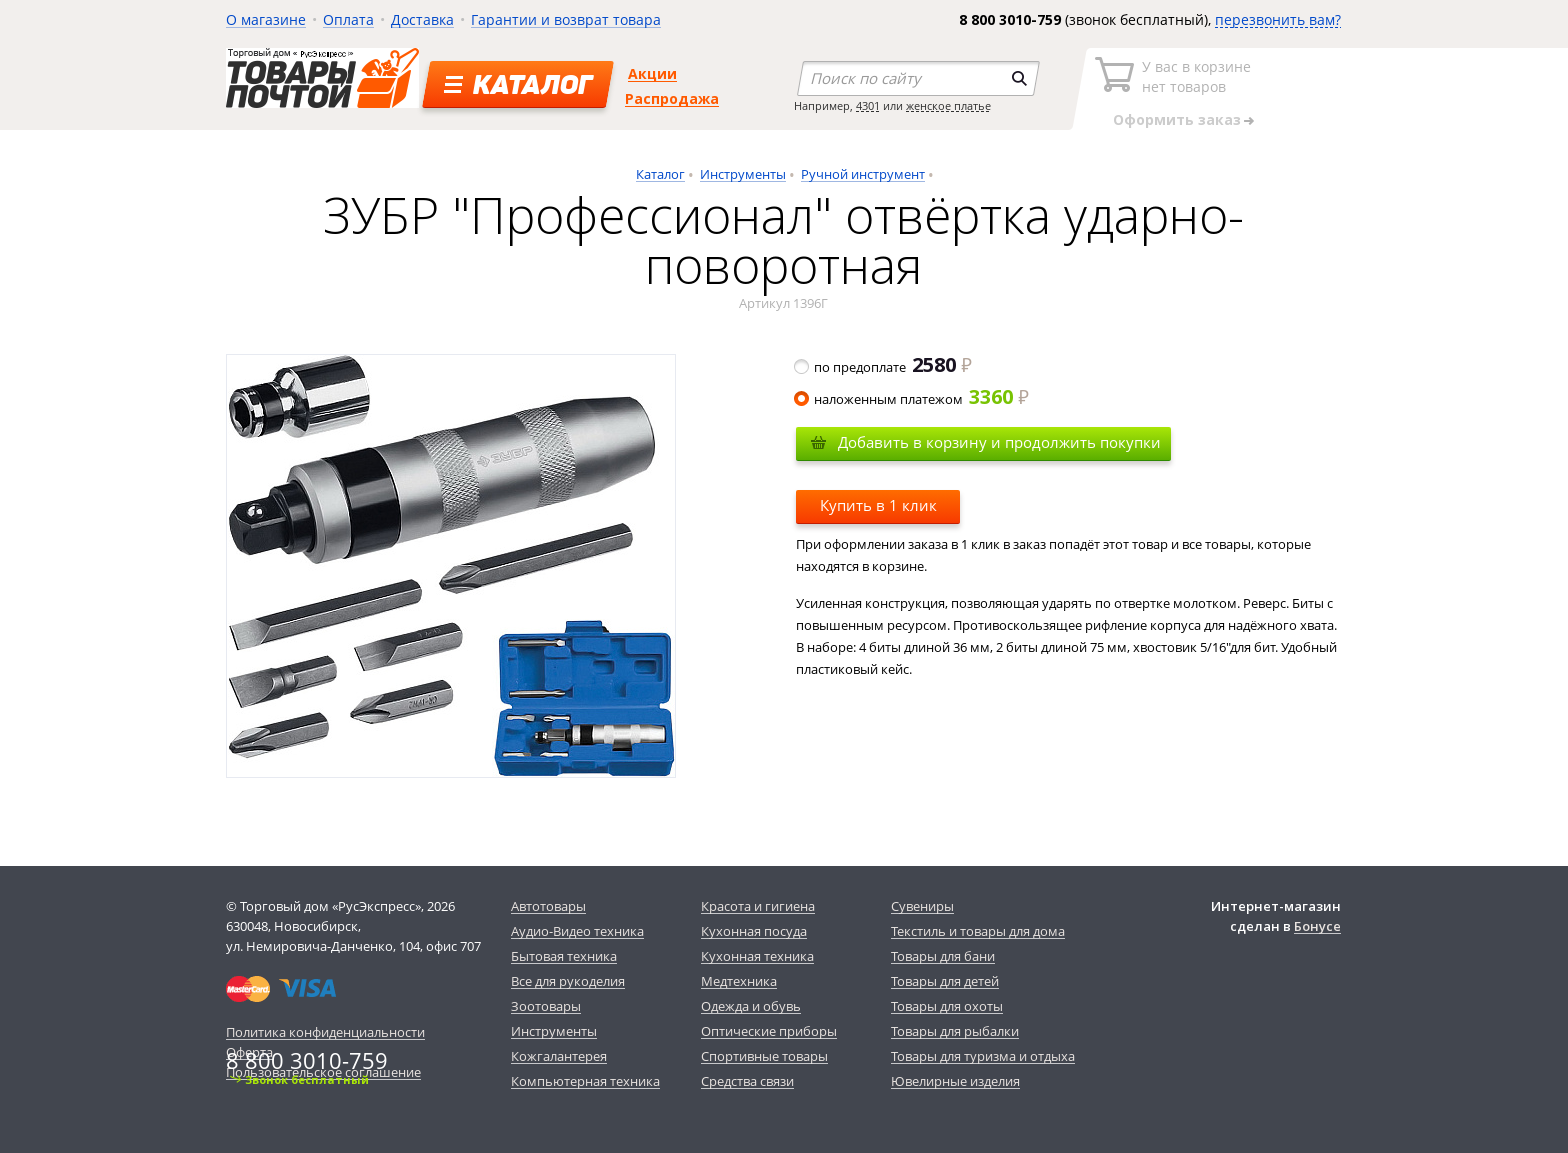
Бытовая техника (564, 956)
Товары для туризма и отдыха (983, 1056)
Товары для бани (943, 956)
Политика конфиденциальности (325, 1032)
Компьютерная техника (585, 1081)
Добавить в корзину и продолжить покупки (999, 442)
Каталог (660, 174)
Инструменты (743, 174)
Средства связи (747, 1081)
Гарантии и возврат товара (566, 19)
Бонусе (1317, 926)
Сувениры (922, 906)
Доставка (422, 19)
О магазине (266, 19)
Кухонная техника (757, 956)
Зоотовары (546, 1006)
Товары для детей (945, 981)
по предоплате (884, 367)
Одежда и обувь (751, 1006)
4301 (868, 105)
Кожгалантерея (559, 1056)
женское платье (948, 105)
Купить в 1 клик (878, 505)
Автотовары (548, 906)
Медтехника (739, 981)
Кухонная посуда (754, 931)
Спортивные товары (764, 1056)
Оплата (348, 19)
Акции (652, 73)
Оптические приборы (769, 1031)
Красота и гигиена (758, 906)
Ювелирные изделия (955, 1081)
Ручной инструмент (863, 174)
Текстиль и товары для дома (978, 931)
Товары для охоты (947, 1006)
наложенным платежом (912, 399)
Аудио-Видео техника (577, 931)
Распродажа (672, 98)
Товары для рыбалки (955, 1031)
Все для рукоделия (568, 981)
